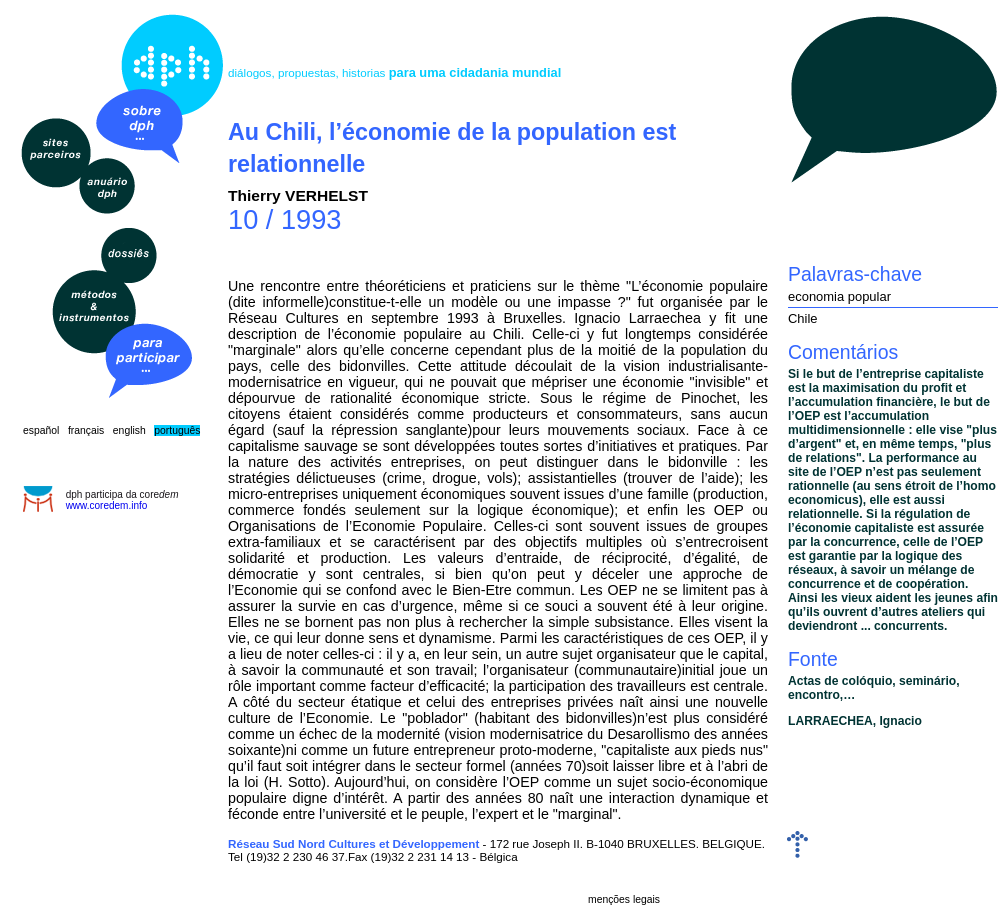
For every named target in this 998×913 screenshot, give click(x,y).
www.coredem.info (107, 505)
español (41, 430)
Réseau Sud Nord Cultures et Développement (353, 843)
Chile (803, 318)
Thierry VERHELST (298, 195)
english (129, 430)
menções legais (624, 899)
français (86, 430)
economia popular (839, 296)
